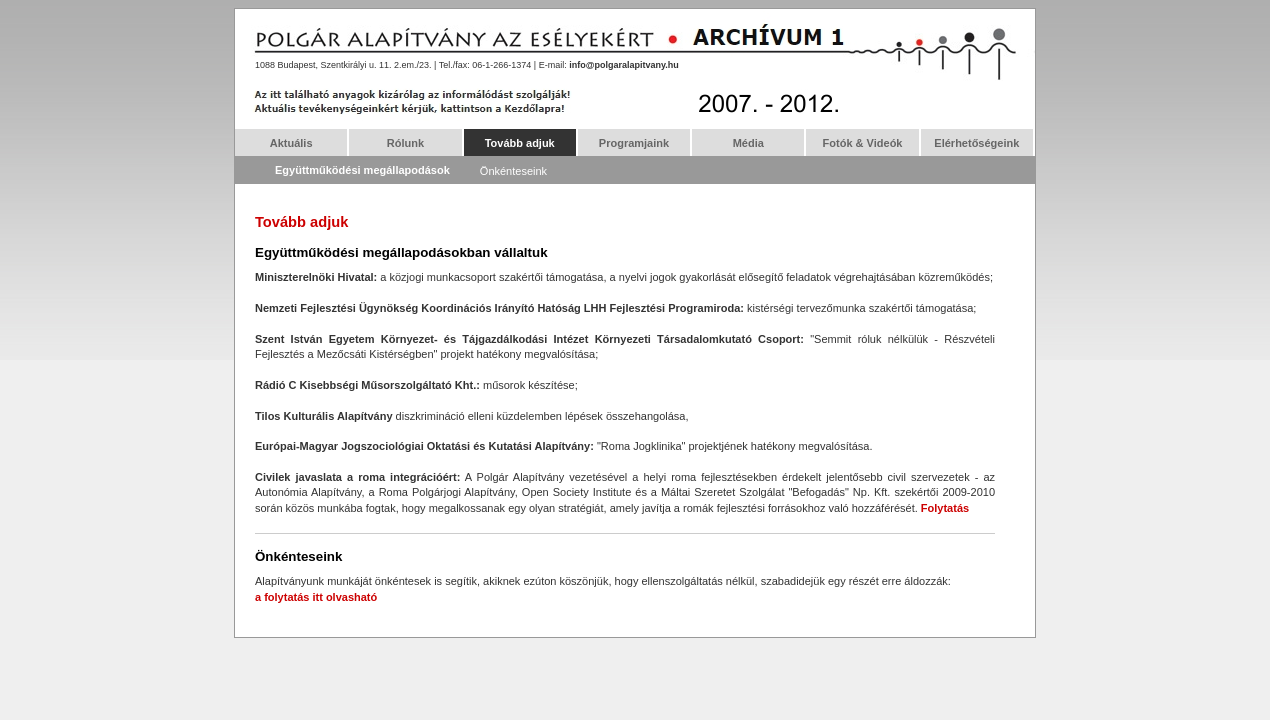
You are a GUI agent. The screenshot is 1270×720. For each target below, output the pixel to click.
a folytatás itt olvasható (316, 597)
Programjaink (634, 143)
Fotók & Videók (863, 143)
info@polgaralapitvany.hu (624, 65)
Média (748, 143)
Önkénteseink (513, 171)
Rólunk (405, 143)
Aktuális (291, 143)
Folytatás (945, 508)
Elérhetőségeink (976, 143)
